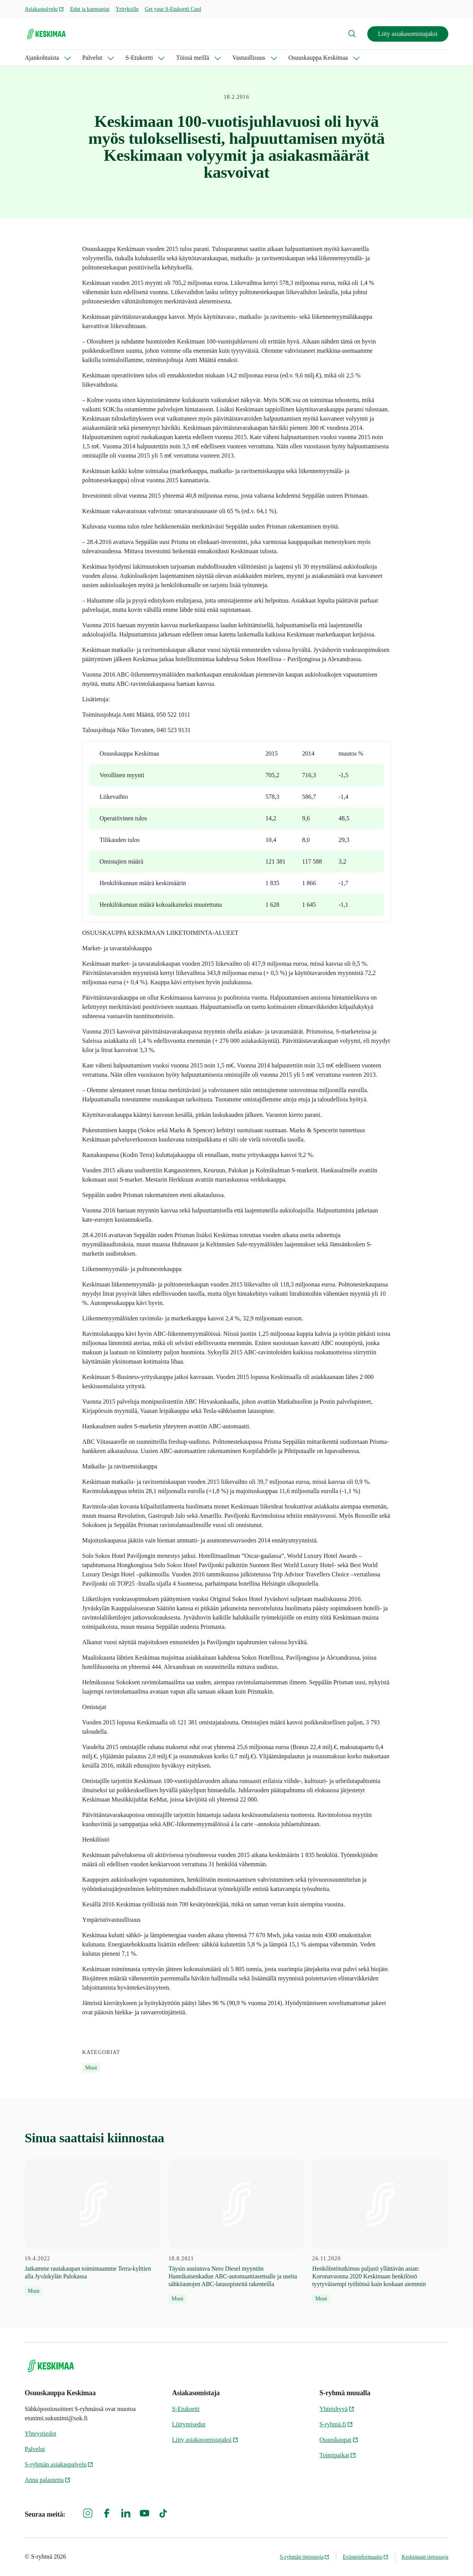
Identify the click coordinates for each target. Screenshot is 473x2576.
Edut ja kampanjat (90, 9)
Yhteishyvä (337, 2409)
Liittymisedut (188, 2424)
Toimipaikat (337, 2455)
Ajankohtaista (42, 57)
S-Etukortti (139, 57)
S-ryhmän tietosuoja (304, 2557)
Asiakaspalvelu (44, 9)
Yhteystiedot (40, 2433)
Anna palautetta (48, 2480)
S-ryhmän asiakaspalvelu (59, 2464)
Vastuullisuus (248, 57)
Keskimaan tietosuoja (425, 2557)
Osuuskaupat (338, 2439)
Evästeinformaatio (366, 2557)
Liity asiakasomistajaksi (408, 33)
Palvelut (92, 57)
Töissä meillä (192, 57)
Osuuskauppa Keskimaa (318, 57)
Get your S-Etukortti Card (173, 9)
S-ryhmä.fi (336, 2424)
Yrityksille (127, 9)
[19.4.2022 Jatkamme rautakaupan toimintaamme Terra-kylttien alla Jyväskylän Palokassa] (93, 2227)
